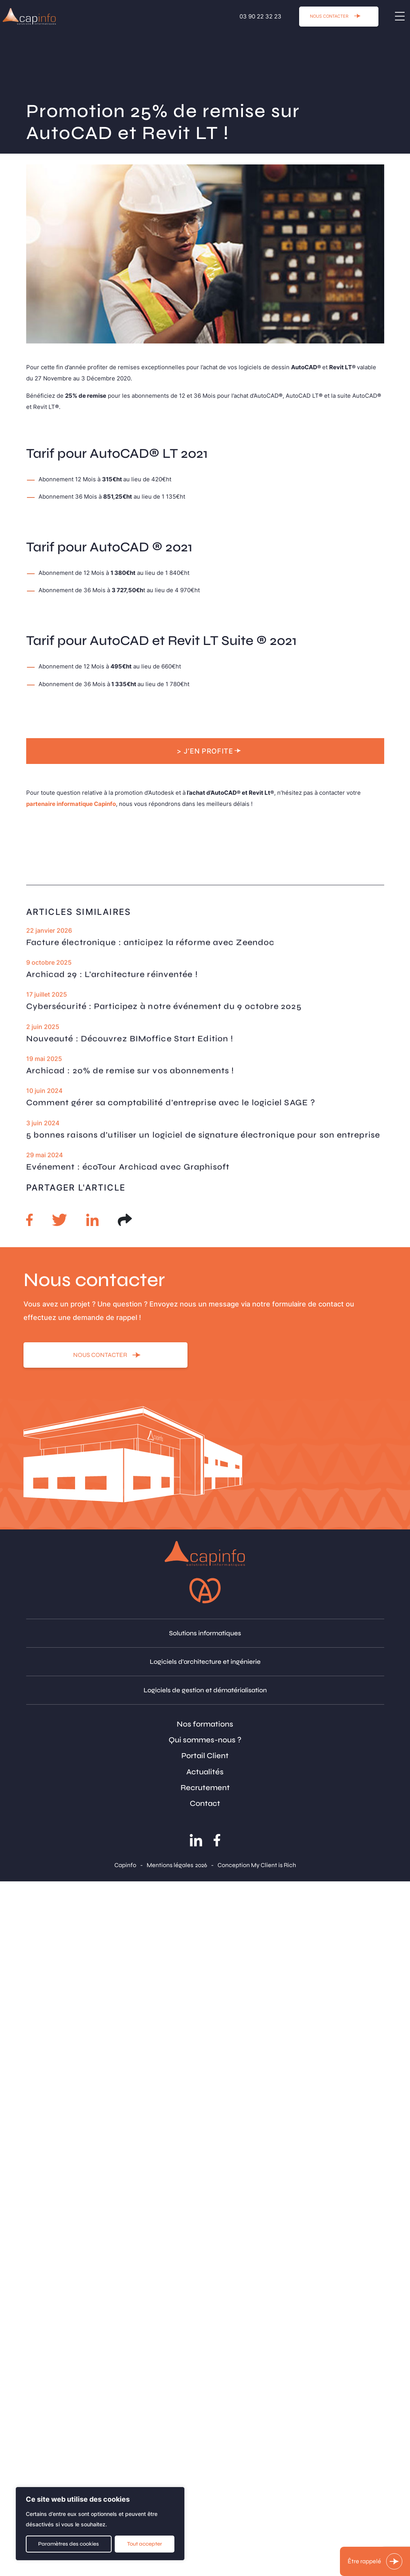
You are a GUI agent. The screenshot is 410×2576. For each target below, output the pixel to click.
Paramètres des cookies (68, 2544)
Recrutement (205, 1787)
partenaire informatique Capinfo (71, 804)
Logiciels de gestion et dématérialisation (205, 1690)
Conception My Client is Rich (257, 1865)
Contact (205, 1803)
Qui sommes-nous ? (205, 1740)
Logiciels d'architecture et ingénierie (205, 1662)
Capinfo (125, 1865)
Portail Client (205, 1755)
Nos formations (205, 1724)
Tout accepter (144, 2544)
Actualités (205, 1772)
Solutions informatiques (205, 1633)
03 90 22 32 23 (260, 16)
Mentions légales (170, 1865)
